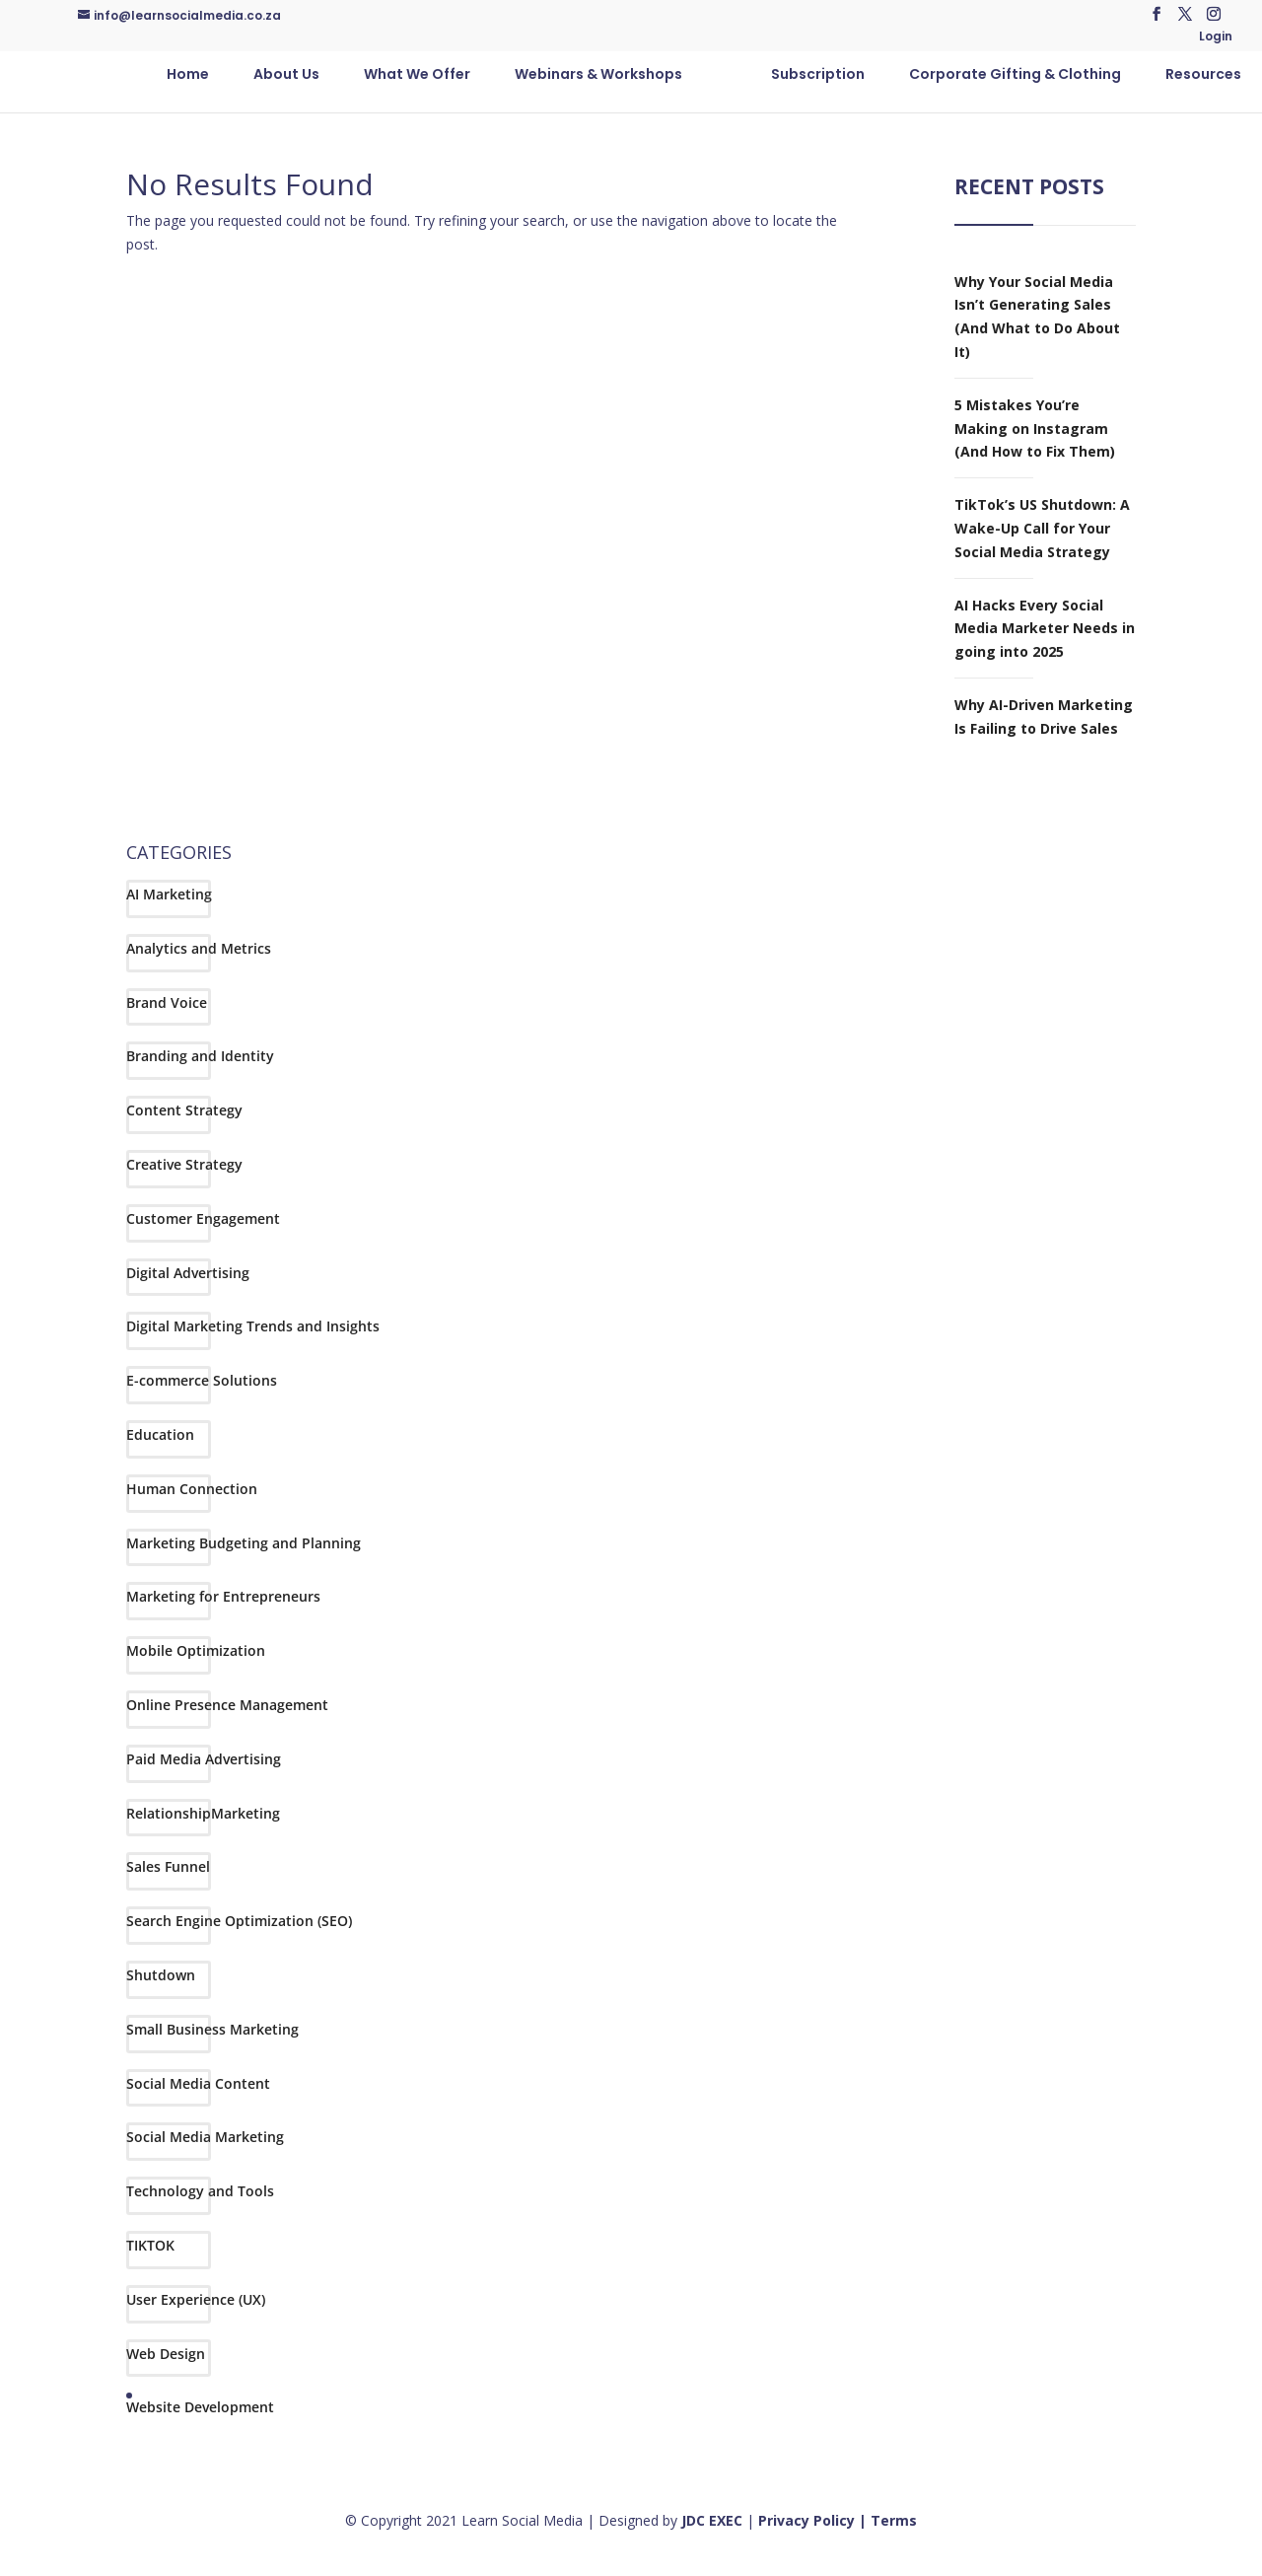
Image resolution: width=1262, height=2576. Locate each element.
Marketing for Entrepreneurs (223, 1596)
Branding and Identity (200, 1055)
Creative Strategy (184, 1164)
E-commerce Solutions (201, 1380)
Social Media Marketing (205, 2136)
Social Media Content (198, 2083)
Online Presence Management (227, 1704)
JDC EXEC (711, 2520)
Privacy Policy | (814, 2520)
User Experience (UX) (195, 2299)
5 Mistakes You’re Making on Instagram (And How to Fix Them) (1034, 428)
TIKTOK (150, 2245)
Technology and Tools (200, 2191)
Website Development (200, 2406)
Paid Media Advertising (203, 1759)
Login (1215, 37)
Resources (1203, 75)
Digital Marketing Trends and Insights (253, 1326)
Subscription (818, 75)
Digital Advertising (187, 1272)
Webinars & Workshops (598, 75)
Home (188, 75)
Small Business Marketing (212, 2029)
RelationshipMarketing (203, 1813)
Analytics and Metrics (198, 948)
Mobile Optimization (195, 1650)
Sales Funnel (168, 1866)
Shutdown (160, 1975)
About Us (286, 75)
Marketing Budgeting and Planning (243, 1543)
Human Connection (191, 1488)
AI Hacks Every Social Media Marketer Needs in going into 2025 (1044, 629)
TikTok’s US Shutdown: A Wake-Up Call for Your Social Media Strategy (1042, 528)
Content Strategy (184, 1110)
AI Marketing (169, 894)
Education (160, 1434)
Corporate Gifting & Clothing (1015, 75)
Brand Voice (166, 1002)
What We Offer (417, 75)
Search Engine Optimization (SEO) (239, 1920)
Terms (894, 2520)
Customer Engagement (203, 1218)
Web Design (165, 2353)
